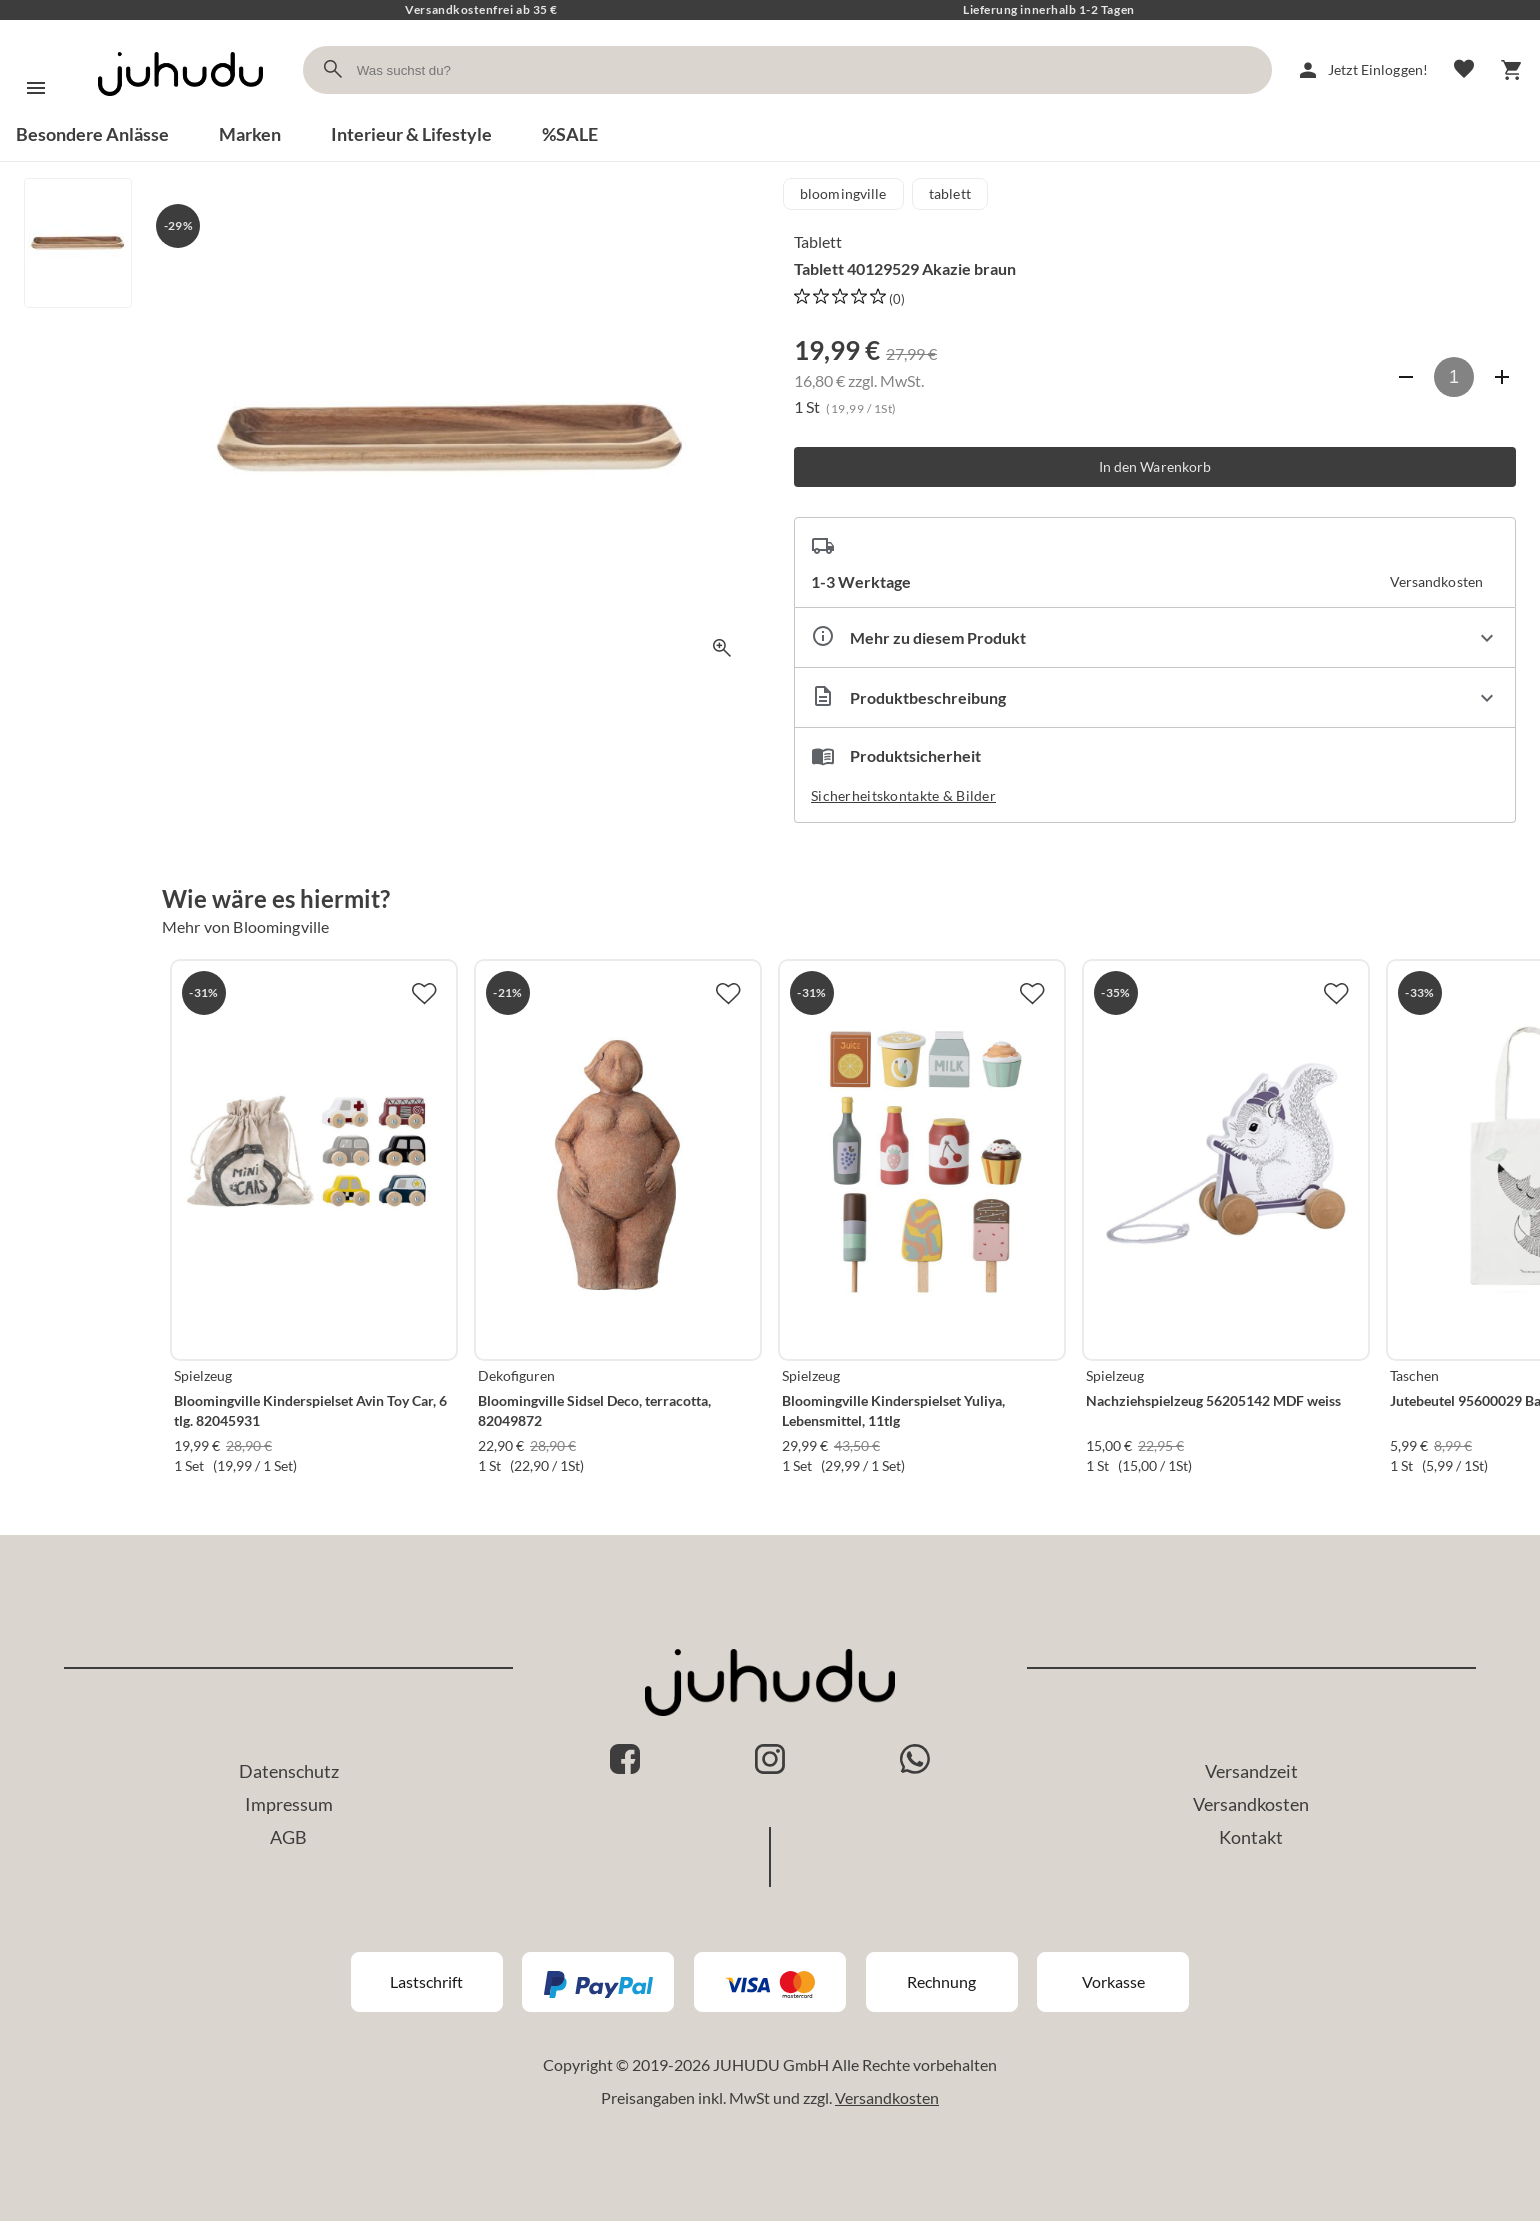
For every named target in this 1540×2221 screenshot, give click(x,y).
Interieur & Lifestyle (411, 134)
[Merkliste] (1464, 70)
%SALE (570, 134)
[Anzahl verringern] (1406, 377)
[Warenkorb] (1512, 70)
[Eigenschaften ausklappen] (1155, 637)
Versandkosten (1251, 1804)
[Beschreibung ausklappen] (1155, 697)
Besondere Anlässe (92, 134)
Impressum (289, 1804)
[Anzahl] (1454, 377)
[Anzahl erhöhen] (1502, 377)
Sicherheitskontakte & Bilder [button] (903, 795)
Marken (250, 134)
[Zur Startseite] (180, 113)
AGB (288, 1837)
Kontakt (1251, 1837)
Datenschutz (289, 1771)
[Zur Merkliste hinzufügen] (424, 993)
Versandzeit (1251, 1771)
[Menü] (36, 88)
